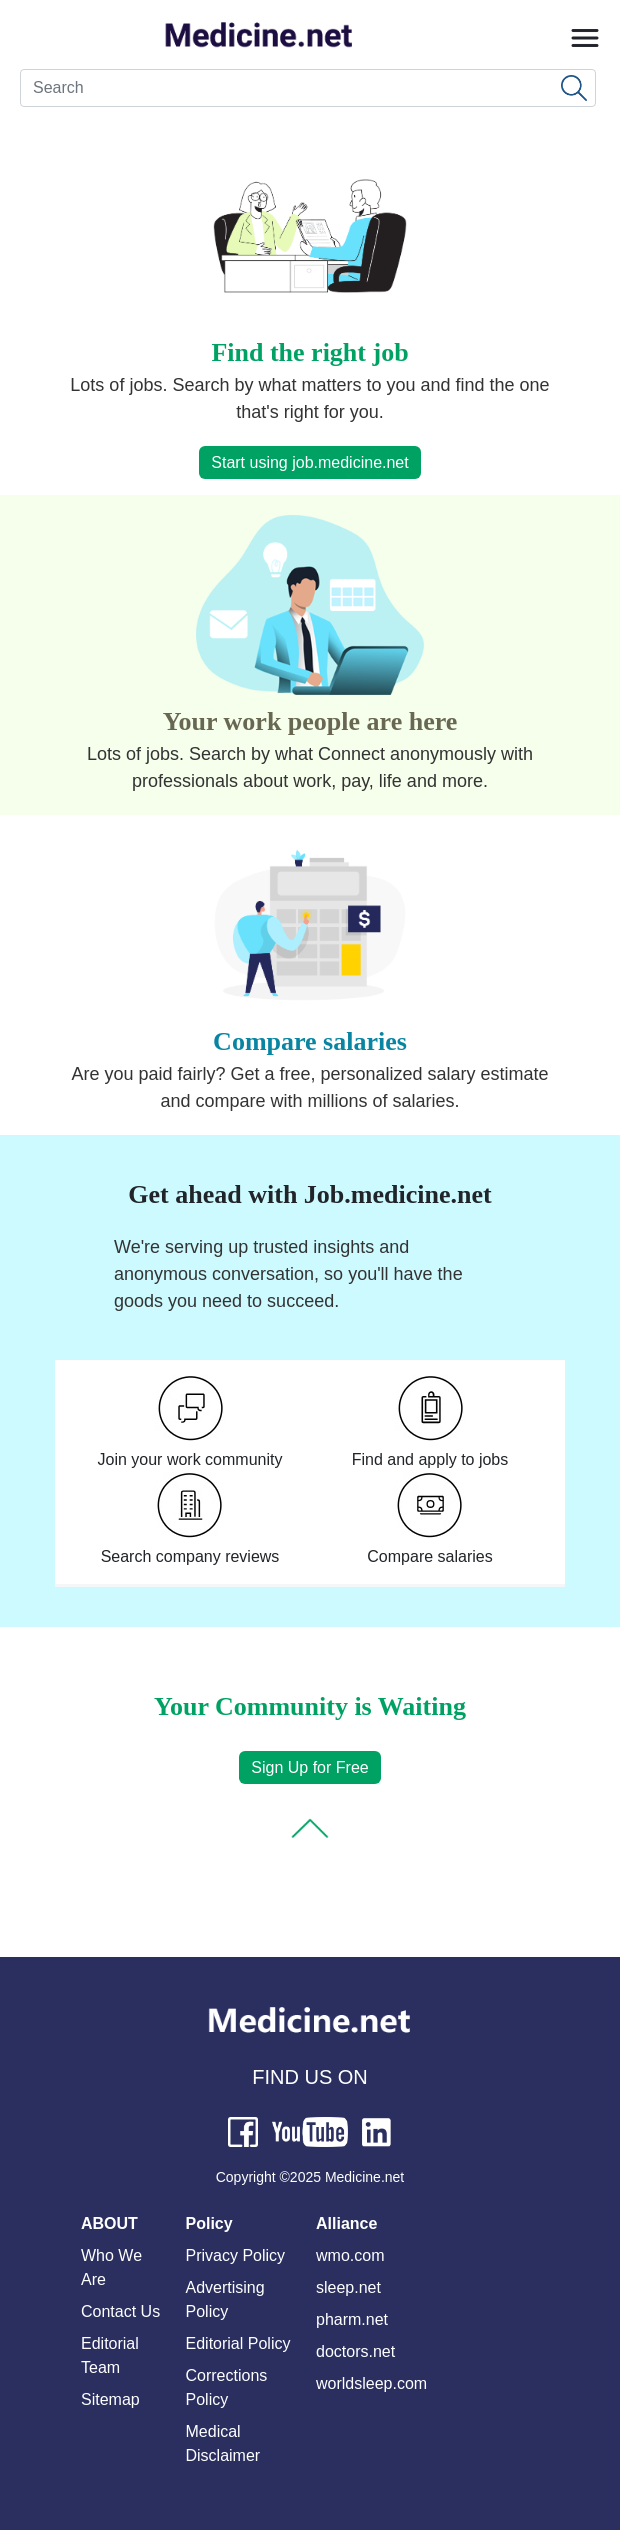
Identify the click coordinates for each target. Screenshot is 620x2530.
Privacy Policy (236, 2255)
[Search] (308, 88)
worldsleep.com (371, 2383)
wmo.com (350, 2255)
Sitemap (110, 2399)
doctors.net (355, 2351)
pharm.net (352, 2319)
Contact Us (120, 2311)
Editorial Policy (238, 2343)
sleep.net (348, 2287)
